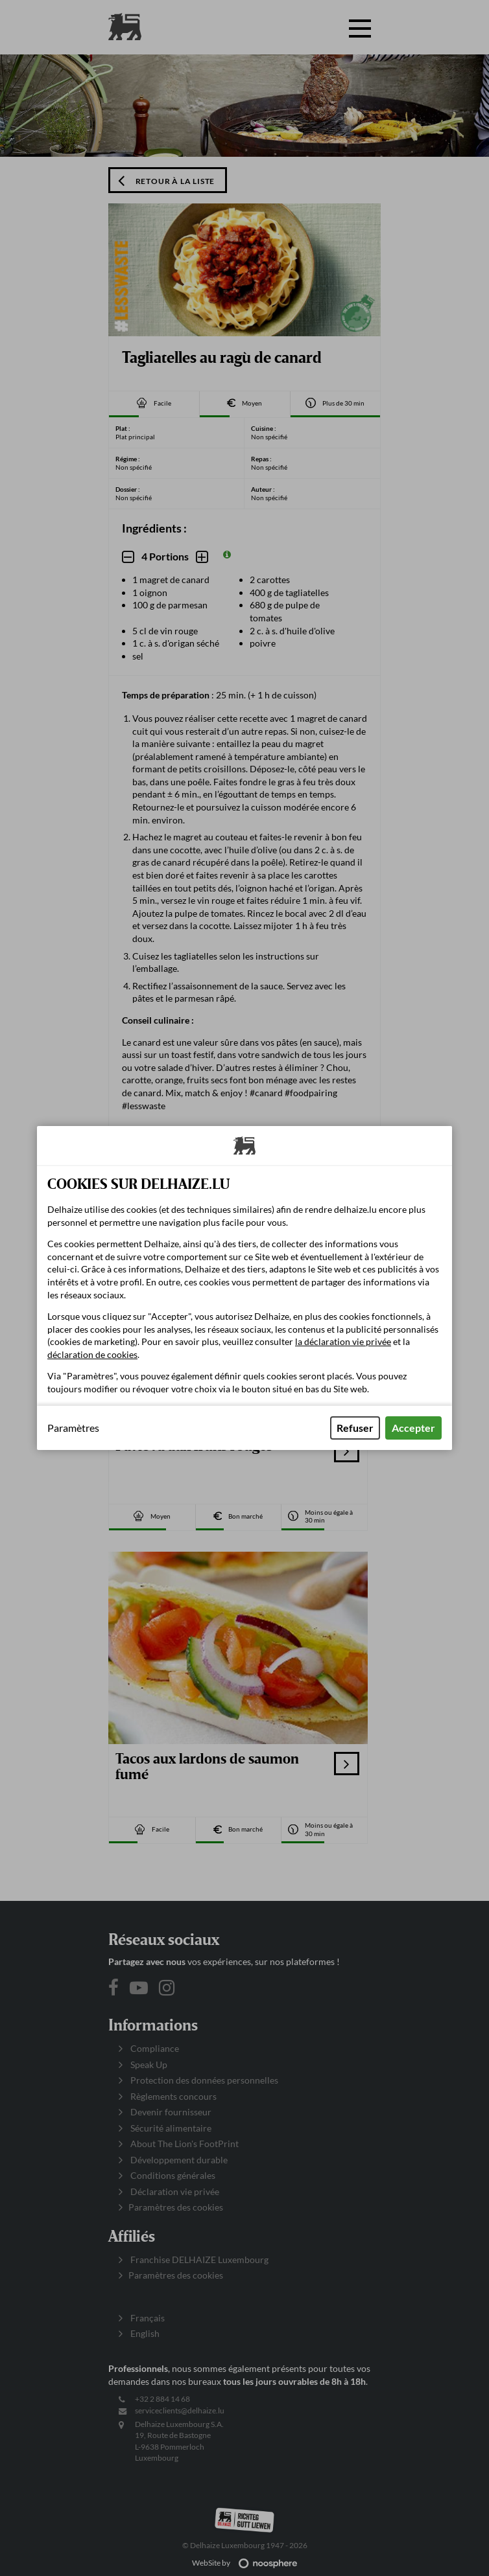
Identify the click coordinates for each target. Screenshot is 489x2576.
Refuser (355, 1427)
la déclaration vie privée (343, 1341)
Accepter (413, 1427)
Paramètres (73, 1428)
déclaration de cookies (92, 1354)
